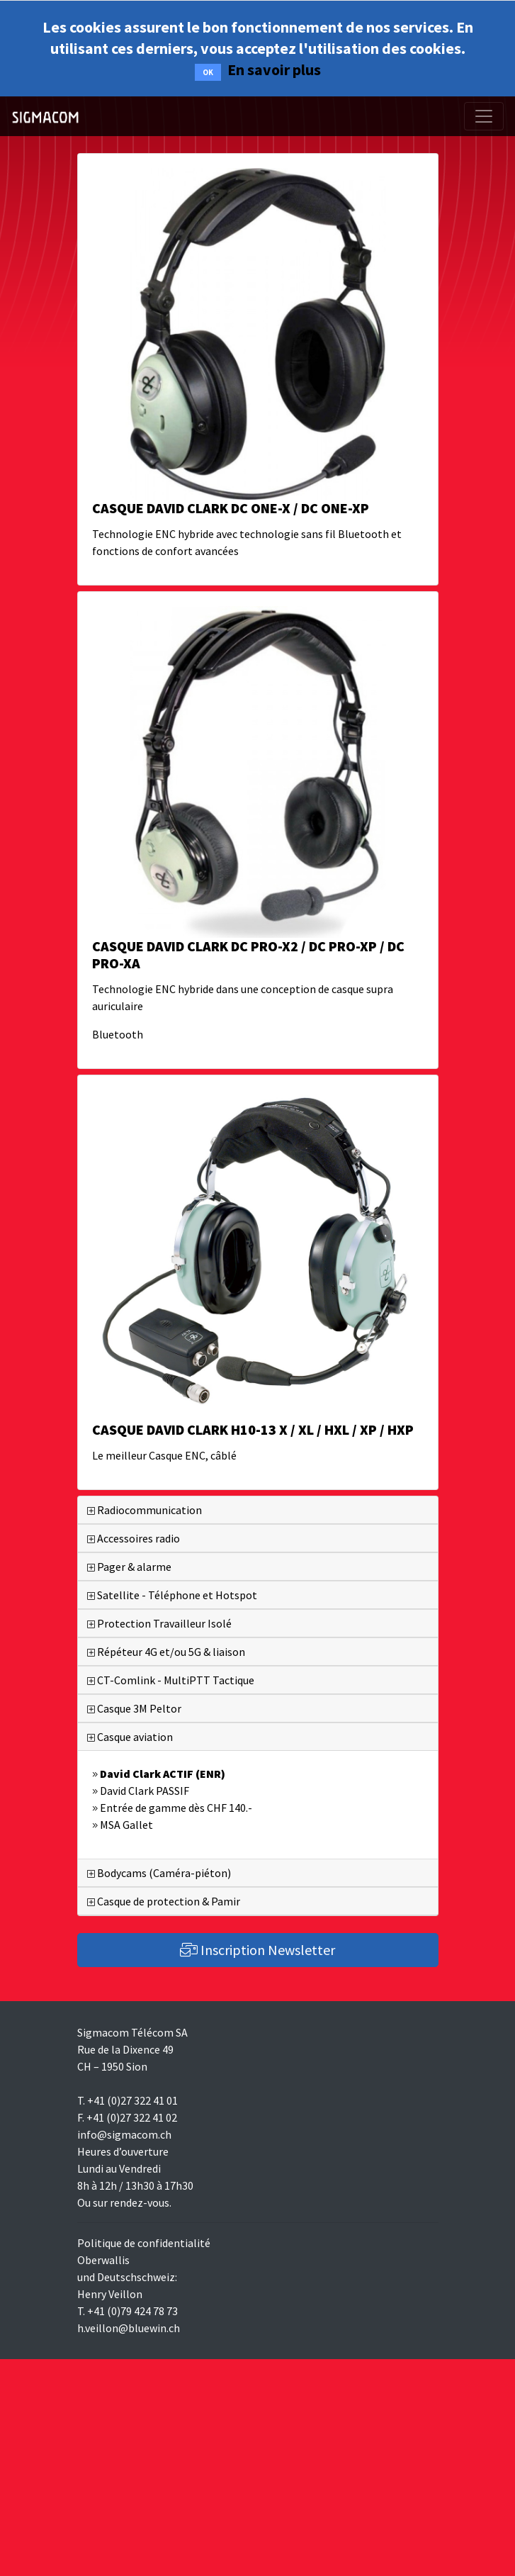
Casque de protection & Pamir (163, 1901)
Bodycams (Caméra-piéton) (159, 1873)
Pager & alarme (129, 1566)
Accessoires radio (133, 1538)
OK (208, 72)
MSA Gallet (122, 1825)
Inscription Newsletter (257, 1950)
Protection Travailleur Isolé (159, 1623)
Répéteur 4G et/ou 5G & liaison (166, 1652)
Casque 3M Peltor (134, 1708)
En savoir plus (274, 69)
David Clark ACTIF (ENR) (158, 1773)
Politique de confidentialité (143, 2243)
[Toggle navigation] (484, 116)
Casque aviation (130, 1737)
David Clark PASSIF (140, 1790)
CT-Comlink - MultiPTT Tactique (170, 1680)
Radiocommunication (144, 1510)
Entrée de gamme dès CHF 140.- (172, 1808)
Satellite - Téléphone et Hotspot (172, 1595)
